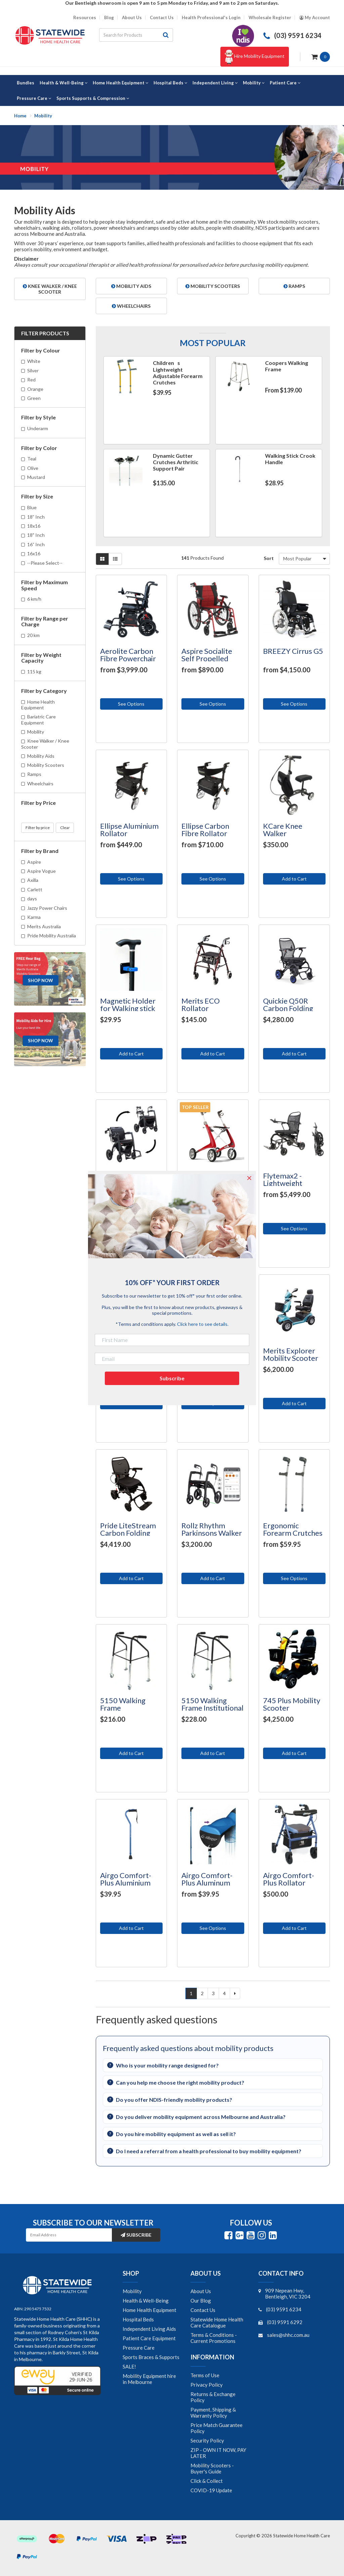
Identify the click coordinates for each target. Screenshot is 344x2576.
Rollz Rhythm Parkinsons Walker (211, 1529)
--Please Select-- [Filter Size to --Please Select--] (44, 563)
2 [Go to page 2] (202, 1993)
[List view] (115, 559)
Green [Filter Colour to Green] (34, 398)
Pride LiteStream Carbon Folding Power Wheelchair (130, 1533)
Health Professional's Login (211, 17)
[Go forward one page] (235, 1993)
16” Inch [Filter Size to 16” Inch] (36, 544)
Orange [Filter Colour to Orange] (35, 389)
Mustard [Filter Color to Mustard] (36, 477)
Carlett (34, 889)
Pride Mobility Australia (51, 935)
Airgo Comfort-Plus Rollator (288, 1879)
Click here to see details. (202, 1324)
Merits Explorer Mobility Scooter (290, 1354)
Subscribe (136, 2235)
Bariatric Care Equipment (38, 719)
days (32, 898)
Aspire (34, 862)
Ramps (34, 774)
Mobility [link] (132, 2291)
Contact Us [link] (202, 2310)
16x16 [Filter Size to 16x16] (33, 553)
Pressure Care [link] (139, 2348)
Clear (65, 827)
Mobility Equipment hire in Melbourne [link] (149, 2379)
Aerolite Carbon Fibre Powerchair (128, 654)
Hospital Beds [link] (138, 2319)
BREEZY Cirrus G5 (293, 651)
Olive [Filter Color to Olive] (32, 468)
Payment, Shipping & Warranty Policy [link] (213, 2412)
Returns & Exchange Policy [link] (212, 2397)
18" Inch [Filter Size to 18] (36, 535)
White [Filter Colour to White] (33, 361)
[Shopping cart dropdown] (320, 56)
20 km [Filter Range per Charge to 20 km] (33, 635)
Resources (84, 17)
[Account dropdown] (314, 17)
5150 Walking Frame (122, 1704)
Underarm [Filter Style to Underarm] (37, 428)
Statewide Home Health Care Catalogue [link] (216, 2322)
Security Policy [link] (207, 2440)
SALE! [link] (129, 2366)
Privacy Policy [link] (206, 2385)
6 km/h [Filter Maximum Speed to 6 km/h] (34, 599)
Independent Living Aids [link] (149, 2329)
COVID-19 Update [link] (211, 2490)
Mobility (35, 732)
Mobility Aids (40, 756)
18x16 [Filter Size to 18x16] (33, 526)
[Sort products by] (304, 559)
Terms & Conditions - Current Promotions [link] (213, 2338)
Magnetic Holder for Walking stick (128, 1004)
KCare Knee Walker (282, 829)
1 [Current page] (191, 1993)
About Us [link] (200, 2291)
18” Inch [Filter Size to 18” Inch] (36, 517)
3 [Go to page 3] (213, 1993)
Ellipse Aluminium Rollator (129, 829)
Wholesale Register (270, 17)
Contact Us (162, 17)
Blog (109, 17)
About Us (132, 17)
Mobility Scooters (45, 765)
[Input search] (129, 35)
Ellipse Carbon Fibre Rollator (205, 829)
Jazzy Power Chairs (47, 908)
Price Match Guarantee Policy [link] (216, 2428)
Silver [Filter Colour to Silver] (33, 370)
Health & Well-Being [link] (146, 2301)
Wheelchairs (40, 783)
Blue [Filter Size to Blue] (32, 507)
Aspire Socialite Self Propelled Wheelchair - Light (211, 658)
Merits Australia (44, 926)
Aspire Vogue (41, 871)
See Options (131, 704)
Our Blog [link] (200, 2301)
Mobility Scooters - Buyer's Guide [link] (212, 2468)
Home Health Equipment (38, 704)
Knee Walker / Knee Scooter (45, 743)
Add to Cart (294, 879)
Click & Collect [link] (206, 2481)
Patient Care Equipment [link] (149, 2338)
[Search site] (166, 35)
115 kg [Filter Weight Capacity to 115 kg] (34, 671)
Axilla (32, 880)
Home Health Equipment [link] (149, 2310)
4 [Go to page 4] (224, 1993)
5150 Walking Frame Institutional (212, 1704)
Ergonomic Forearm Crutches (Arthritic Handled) (294, 1533)
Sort (269, 558)
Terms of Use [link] (204, 2375)
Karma (34, 917)
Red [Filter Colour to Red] (31, 379)
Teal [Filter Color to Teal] (31, 458)
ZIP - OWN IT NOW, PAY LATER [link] (218, 2453)
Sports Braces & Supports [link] (151, 2357)
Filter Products (45, 333)
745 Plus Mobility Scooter (291, 1704)
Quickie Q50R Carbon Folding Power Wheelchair (293, 1008)
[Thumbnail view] (102, 559)
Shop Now (40, 980)
